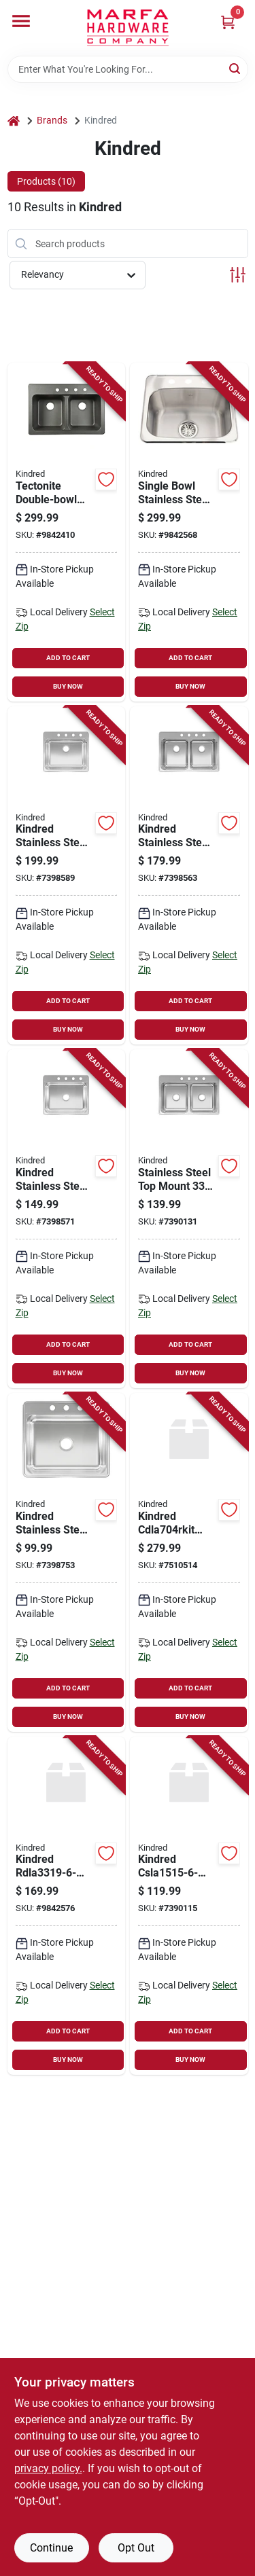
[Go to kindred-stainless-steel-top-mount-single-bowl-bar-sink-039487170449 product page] (189, 1906)
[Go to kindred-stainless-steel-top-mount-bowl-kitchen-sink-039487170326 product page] (66, 1562)
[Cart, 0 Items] (228, 22)
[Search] (235, 68)
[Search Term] (127, 69)
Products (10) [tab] (46, 181)
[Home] (13, 120)
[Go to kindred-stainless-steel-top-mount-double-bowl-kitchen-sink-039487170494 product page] (66, 1906)
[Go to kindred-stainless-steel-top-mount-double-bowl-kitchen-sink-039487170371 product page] (189, 875)
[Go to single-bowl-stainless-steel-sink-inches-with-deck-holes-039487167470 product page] (189, 532)
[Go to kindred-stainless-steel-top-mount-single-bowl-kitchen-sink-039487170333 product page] (66, 1218)
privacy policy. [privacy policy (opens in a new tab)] (48, 2468)
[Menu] (21, 21)
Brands (52, 120)
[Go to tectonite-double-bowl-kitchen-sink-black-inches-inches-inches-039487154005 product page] (66, 532)
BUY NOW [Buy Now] (68, 686)
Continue (51, 2547)
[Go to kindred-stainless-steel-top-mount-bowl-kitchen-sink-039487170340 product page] (66, 875)
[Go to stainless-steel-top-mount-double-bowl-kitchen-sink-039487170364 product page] (189, 1218)
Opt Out (136, 2547)
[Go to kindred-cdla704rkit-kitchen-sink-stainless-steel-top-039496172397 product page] (189, 1562)
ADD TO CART (68, 657)
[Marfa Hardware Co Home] (128, 28)
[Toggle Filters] (237, 275)
